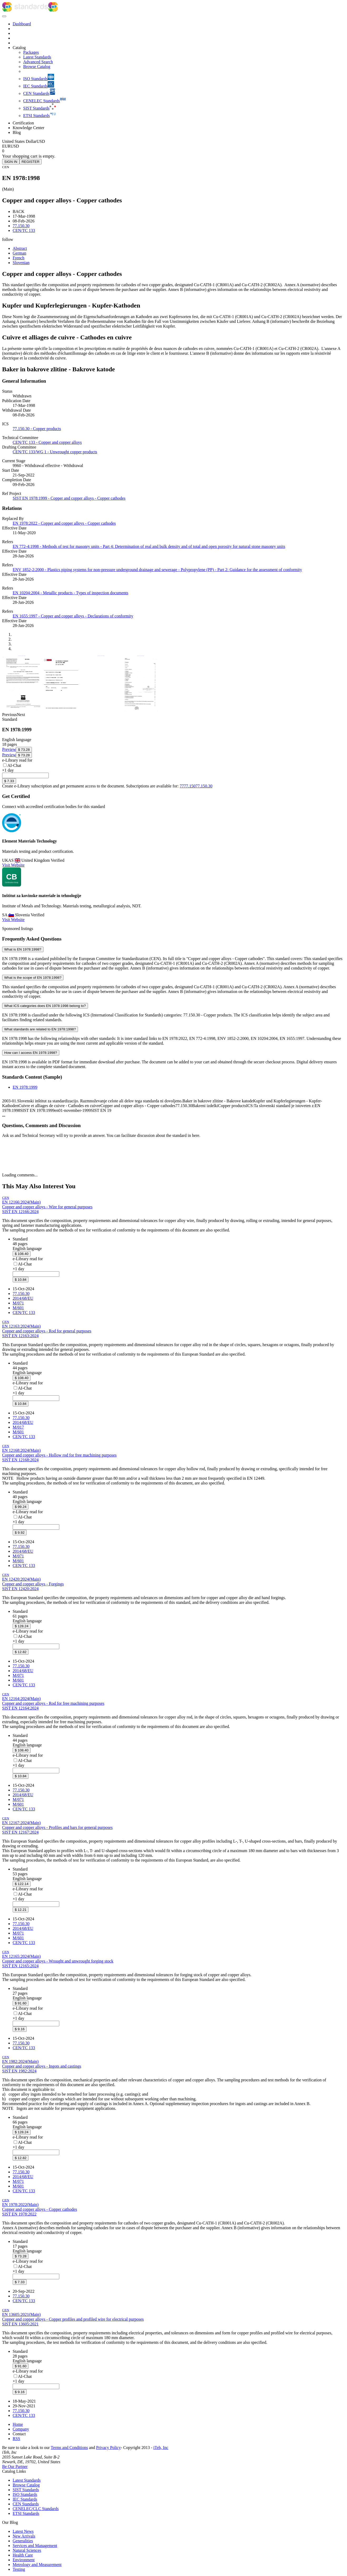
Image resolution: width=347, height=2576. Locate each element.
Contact (19, 2434)
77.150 (190, 786)
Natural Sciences (27, 2550)
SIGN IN (10, 162)
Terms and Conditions (69, 2447)
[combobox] (25, 775)
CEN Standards (26, 2504)
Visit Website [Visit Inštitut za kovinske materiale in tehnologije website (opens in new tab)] (13, 919)
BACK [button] (18, 211)
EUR (6, 146)
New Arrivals (24, 2536)
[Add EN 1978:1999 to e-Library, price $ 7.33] (9, 781)
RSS (16, 2438)
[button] (7, 239)
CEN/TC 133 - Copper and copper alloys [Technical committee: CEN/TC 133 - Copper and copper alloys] (47, 442)
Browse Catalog (26, 2485)
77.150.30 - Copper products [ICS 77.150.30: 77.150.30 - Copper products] (37, 428)
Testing (19, 2569)
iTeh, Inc (160, 2447)
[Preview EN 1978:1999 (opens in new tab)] (9, 749)
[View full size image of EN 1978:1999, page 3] (22, 710)
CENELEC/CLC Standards (36, 2508)
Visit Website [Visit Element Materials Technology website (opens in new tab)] (13, 865)
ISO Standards (25, 2494)
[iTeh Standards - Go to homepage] (25, 10)
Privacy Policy (108, 2447)
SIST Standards (26, 2489)
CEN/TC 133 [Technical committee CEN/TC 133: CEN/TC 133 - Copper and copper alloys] (24, 230)
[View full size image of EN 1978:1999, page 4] (140, 710)
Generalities (23, 2541)
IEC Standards (25, 2499)
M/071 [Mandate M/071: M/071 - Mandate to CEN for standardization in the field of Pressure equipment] (18, 1303)
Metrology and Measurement (37, 2564)
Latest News (23, 2531)
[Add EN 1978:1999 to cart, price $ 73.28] (24, 749)
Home (18, 2424)
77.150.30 (204, 786)
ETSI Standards (26, 2513)
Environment (24, 2560)
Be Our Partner (15, 2466)
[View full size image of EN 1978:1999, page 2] (101, 710)
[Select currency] (23, 141)
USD (15, 146)
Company (21, 2429)
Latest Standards (27, 2480)
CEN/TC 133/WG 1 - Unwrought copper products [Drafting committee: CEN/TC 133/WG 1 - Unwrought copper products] (55, 452)
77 (182, 786)
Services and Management (35, 2545)
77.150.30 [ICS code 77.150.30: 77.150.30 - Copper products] (21, 225)
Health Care (23, 2555)
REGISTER (31, 162)
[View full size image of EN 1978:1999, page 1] (61, 710)
